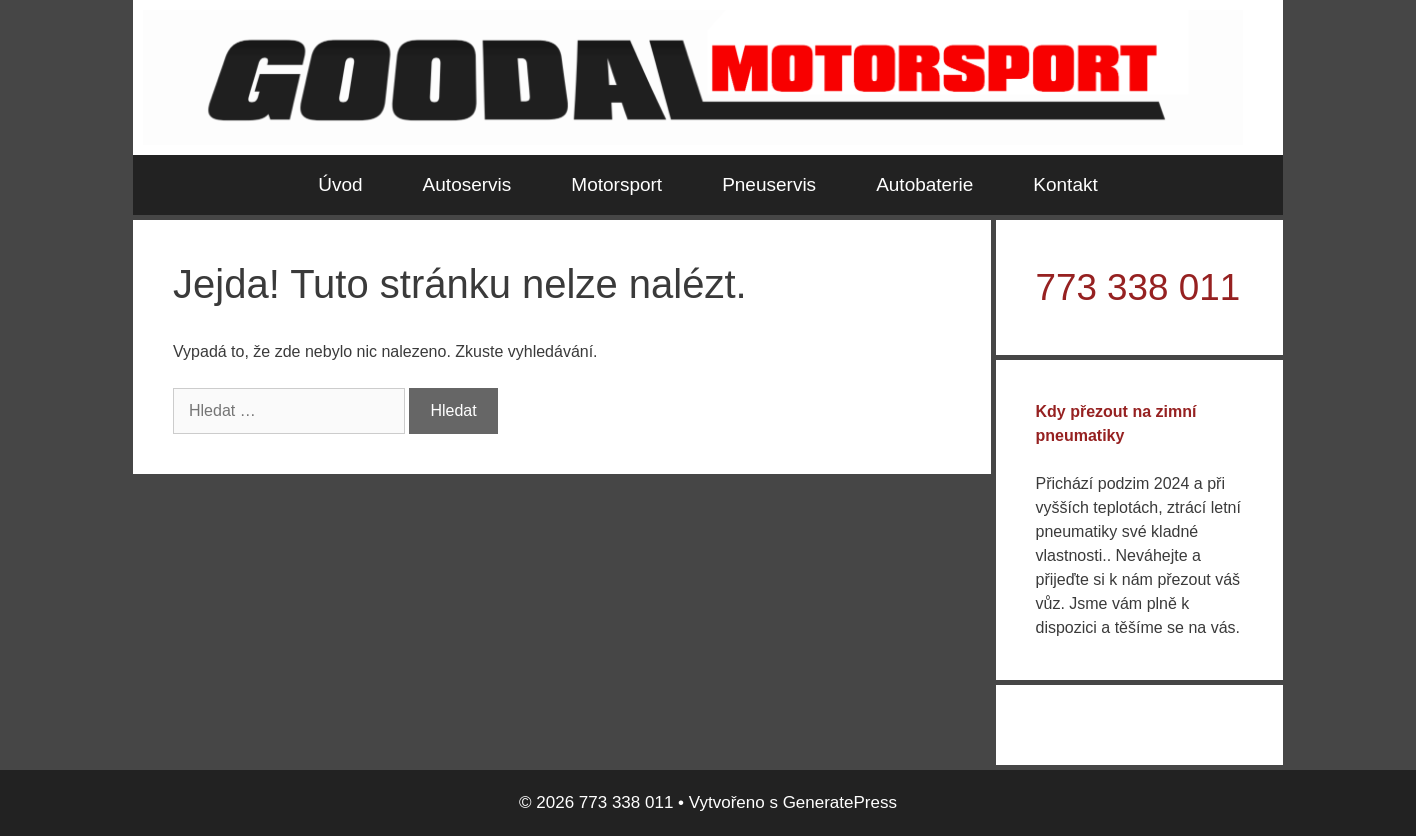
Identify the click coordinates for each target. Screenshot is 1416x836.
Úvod (340, 184)
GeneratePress (840, 802)
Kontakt (1065, 184)
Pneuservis (769, 184)
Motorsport (616, 184)
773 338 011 (1138, 287)
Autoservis (467, 184)
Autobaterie (924, 184)
